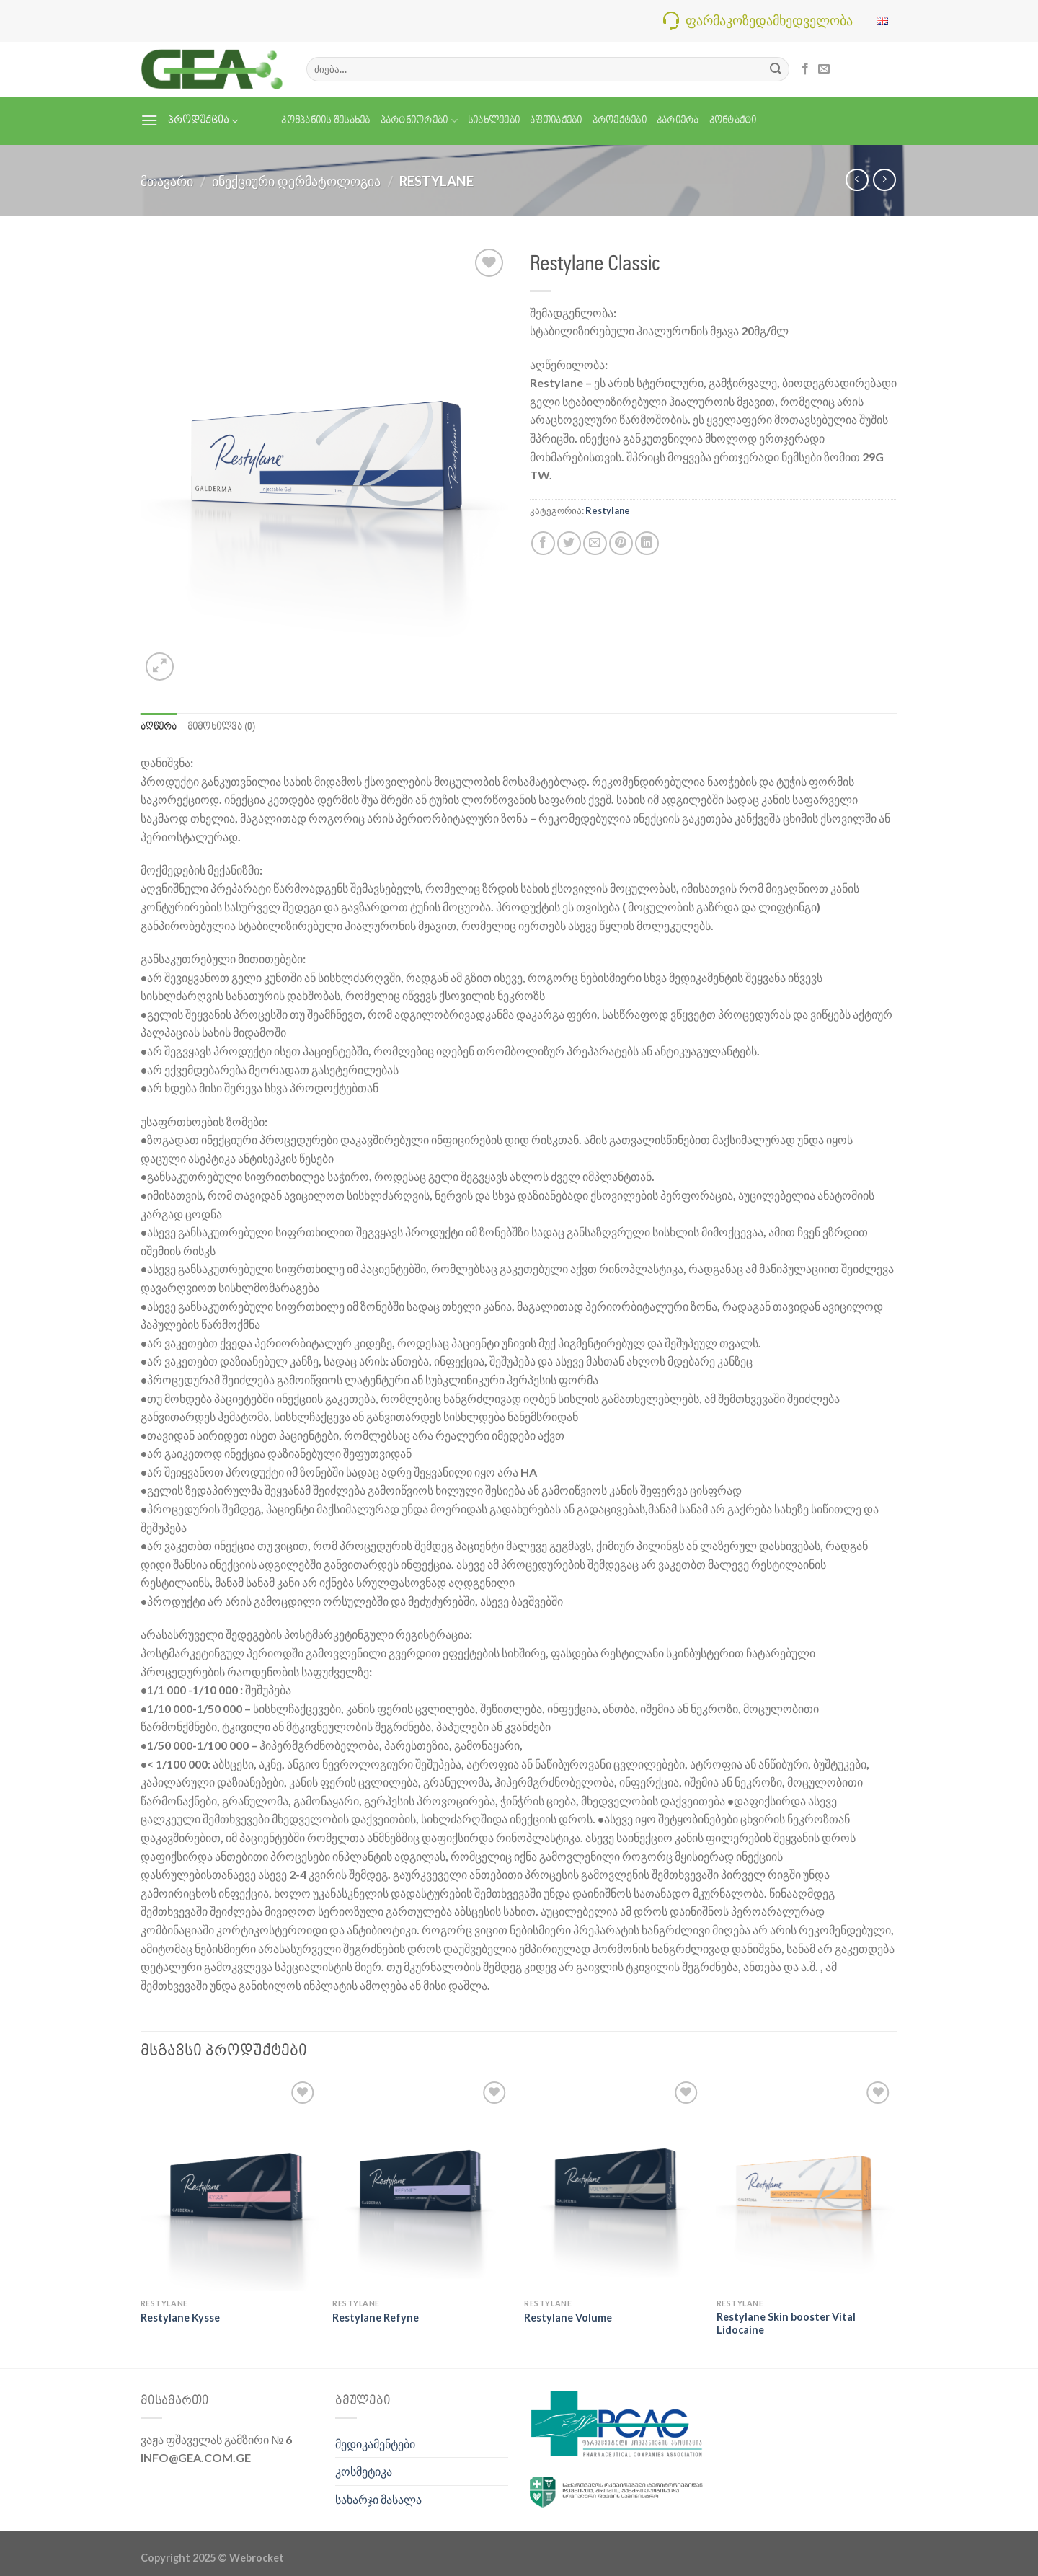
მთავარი (167, 181)
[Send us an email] (824, 69)
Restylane (436, 181)
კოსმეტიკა (363, 2471)
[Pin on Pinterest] (621, 543)
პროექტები (620, 120)
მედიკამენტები (375, 2444)
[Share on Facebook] (543, 543)
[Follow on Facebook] (805, 69)
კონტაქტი (733, 120)
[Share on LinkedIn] (647, 543)
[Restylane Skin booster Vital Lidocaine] (806, 2184)
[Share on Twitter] (569, 543)
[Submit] (775, 69)
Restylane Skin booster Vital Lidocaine (786, 2324)
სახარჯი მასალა (378, 2499)
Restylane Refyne (375, 2317)
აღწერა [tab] (159, 727)
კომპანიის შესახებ (325, 120)
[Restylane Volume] (613, 2184)
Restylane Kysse (180, 2317)
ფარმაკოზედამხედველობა (769, 20)
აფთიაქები (556, 120)
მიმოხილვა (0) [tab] (221, 727)
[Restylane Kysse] (230, 2184)
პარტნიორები (419, 121)
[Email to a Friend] (595, 543)
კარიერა (678, 120)
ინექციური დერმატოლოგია (296, 181)
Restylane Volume (568, 2317)
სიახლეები (494, 120)
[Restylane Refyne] (421, 2184)
